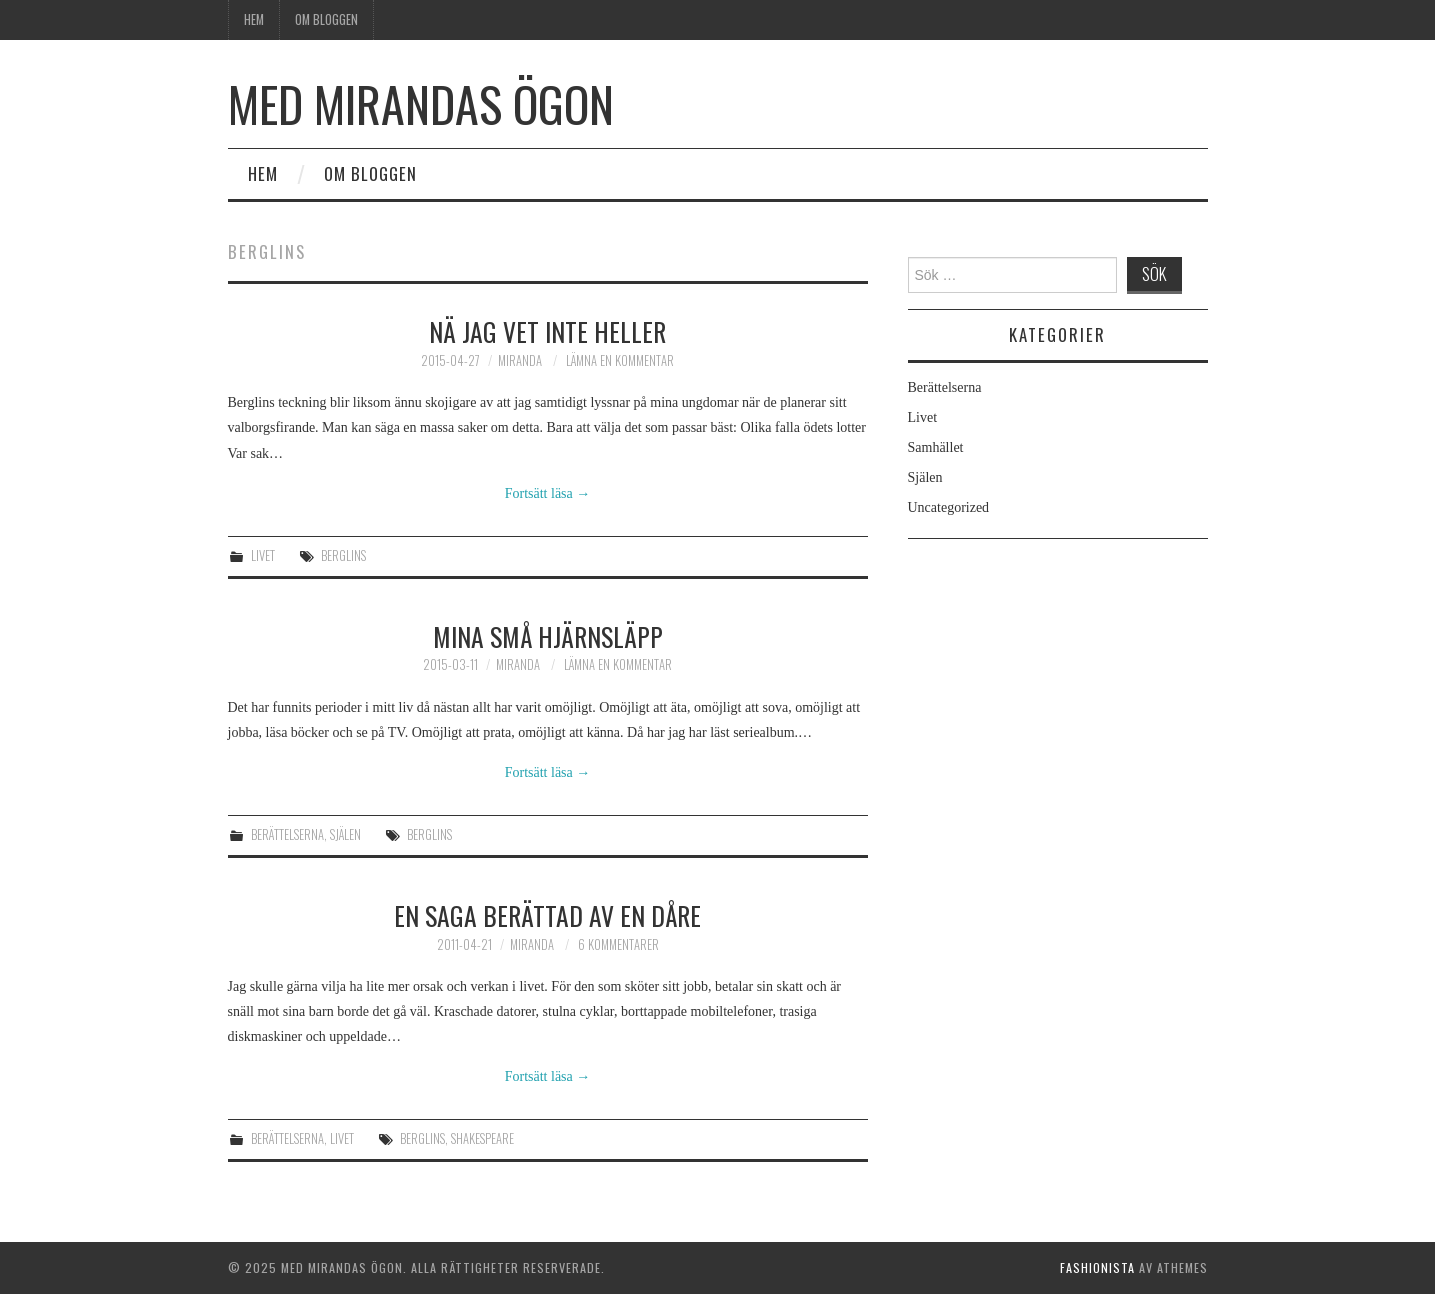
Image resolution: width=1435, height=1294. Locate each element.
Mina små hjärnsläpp (548, 636)
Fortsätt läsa (548, 493)
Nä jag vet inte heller (547, 331)
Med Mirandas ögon (421, 103)
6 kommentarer (618, 944)
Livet (263, 555)
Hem (254, 19)
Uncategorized (949, 507)
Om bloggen (326, 19)
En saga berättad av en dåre (547, 915)
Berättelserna (287, 834)
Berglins (343, 555)
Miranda (520, 360)
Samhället (936, 447)
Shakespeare (482, 1138)
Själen (345, 834)
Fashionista (1097, 1267)
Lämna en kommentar (620, 360)
